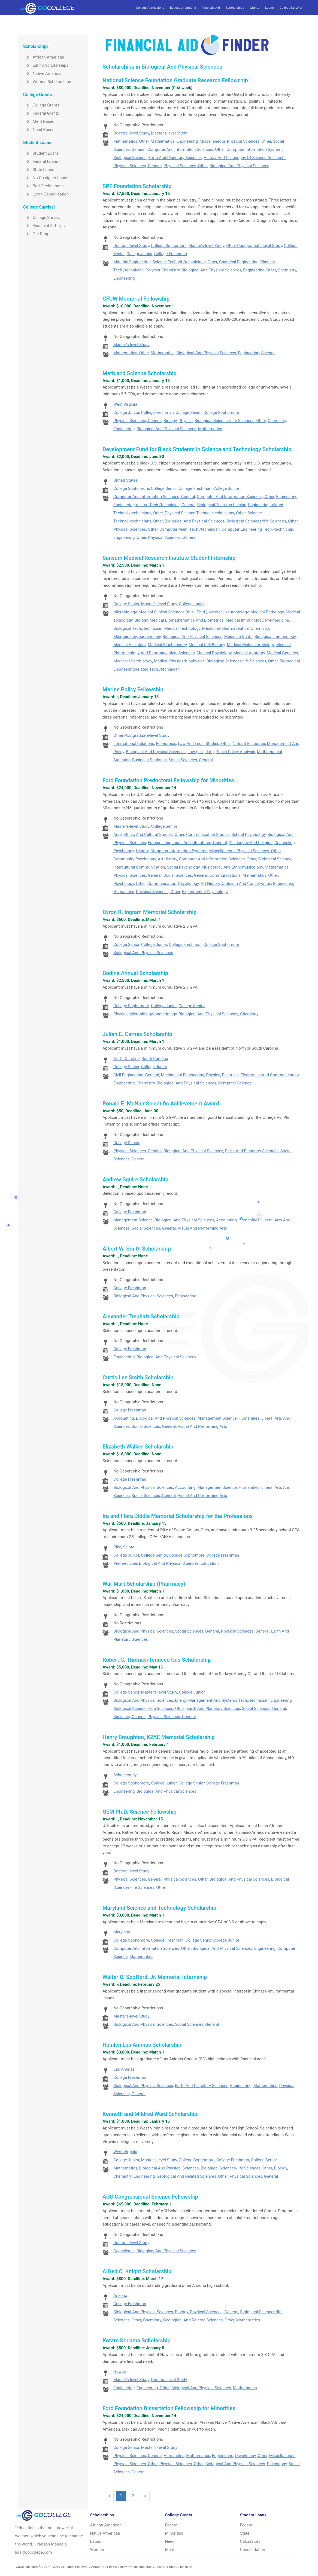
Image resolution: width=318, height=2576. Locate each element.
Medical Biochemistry (167, 644)
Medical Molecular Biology (250, 644)
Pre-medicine (277, 620)
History (142, 850)
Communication (161, 883)
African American (43, 57)
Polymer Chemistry (163, 270)
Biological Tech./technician (221, 504)
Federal (171, 2525)
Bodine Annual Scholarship (135, 973)
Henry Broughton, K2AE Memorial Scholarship (158, 1737)
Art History (167, 859)
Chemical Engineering (239, 261)
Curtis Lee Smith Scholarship (137, 1377)
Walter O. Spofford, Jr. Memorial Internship (154, 1977)
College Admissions (150, 8)
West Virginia (125, 404)
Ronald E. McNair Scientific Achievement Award (160, 1103)
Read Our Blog (165, 2567)
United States (125, 480)
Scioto (128, 1547)
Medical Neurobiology (229, 612)
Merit (170, 2549)
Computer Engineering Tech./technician (257, 529)
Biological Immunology (275, 636)
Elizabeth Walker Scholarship (137, 1446)
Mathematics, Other (131, 141)
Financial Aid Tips (44, 225)
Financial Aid (211, 8)
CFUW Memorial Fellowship (135, 298)
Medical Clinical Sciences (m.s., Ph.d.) (172, 612)
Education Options (183, 8)
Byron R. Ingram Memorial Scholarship (149, 912)
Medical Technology (182, 628)
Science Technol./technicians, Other (185, 261)
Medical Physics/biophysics (179, 661)
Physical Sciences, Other (185, 165)
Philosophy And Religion (250, 842)
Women (97, 2549)
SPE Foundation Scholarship (136, 186)
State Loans (38, 169)
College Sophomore (169, 245)
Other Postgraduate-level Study (254, 245)
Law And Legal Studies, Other (204, 743)
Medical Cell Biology (207, 644)
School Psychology (249, 834)
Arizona (120, 2295)
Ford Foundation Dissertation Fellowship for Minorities (168, 2408)
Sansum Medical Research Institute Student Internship (168, 558)
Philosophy (277, 2463)
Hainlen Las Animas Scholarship (141, 2045)
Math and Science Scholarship (139, 373)
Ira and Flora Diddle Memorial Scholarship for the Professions (177, 1516)
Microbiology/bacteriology (137, 636)
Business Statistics (149, 759)
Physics (185, 420)
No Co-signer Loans (45, 177)
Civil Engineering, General (136, 1074)
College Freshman (170, 253)
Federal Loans (40, 161)
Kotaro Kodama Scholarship (136, 2340)
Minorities (174, 2533)
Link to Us (185, 2567)
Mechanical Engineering (182, 1074)
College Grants (41, 105)
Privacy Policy (117, 2567)
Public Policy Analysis (235, 751)
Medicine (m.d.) (238, 636)
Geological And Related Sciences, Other (192, 2176)
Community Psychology (134, 859)
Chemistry (287, 270)
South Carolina (154, 1058)
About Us (97, 2567)
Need (170, 2541)
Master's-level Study (169, 133)
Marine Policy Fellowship (132, 689)
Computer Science (235, 1083)
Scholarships (235, 8)
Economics (166, 743)
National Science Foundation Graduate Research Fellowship (175, 80)
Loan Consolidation (46, 194)
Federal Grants (41, 113)
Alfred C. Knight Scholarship (136, 2271)
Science (268, 352)
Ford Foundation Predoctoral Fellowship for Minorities (168, 780)
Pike (117, 1547)
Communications (225, 875)
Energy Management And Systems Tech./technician (222, 1700)
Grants (254, 8)
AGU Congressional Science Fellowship (150, 2196)
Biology (170, 420)
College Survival (291, 8)
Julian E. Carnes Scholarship (137, 1034)
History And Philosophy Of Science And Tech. (245, 157)
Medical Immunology (244, 620)
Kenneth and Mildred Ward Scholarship (149, 2114)
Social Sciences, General (191, 759)
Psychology (188, 883)
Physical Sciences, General (137, 165)
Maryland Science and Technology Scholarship (159, 1908)
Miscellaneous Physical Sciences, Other (235, 141)
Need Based (38, 129)
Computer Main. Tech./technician (189, 529)
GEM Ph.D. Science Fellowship (139, 1811)
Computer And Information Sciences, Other (186, 149)
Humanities (123, 891)
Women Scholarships (47, 81)
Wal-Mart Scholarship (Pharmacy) (143, 1584)
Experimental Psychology (205, 891)
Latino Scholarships (46, 65)
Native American (43, 73)
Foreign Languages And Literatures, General (187, 842)
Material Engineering (132, 261)
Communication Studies (208, 834)
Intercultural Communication (139, 867)
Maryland (121, 1932)
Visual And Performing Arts (202, 1228)
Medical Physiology (214, 652)
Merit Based (38, 121)
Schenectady (125, 1775)
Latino (96, 2541)
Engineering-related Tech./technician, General (154, 504)
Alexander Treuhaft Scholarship (140, 1316)
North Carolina (126, 1058)
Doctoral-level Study (131, 133)
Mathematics (163, 141)
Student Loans (41, 153)
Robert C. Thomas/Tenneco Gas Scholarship (156, 1660)
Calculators (250, 2541)
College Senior (188, 412)
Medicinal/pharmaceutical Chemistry (235, 628)
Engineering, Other (259, 270)
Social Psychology (183, 867)
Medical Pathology (267, 612)
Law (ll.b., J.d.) (200, 751)
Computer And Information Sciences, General (154, 496)
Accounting (226, 1220)
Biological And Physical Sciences (239, 165)
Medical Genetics (282, 652)
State (245, 2533)
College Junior (139, 253)
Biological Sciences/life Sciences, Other (230, 420)
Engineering (187, 141)
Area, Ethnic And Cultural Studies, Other (148, 834)
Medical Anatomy (249, 652)
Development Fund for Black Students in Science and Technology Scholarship (196, 449)
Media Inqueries (141, 2567)
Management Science (133, 1220)
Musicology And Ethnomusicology (232, 867)
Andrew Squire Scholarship (135, 1179)
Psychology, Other (129, 883)
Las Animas (124, 2069)
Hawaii (119, 2371)
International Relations (133, 743)
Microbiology (125, 612)
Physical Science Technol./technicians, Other (205, 513)
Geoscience (124, 2250)
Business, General (129, 1716)
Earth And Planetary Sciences (175, 157)
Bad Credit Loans (43, 186)
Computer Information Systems (254, 149)
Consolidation (252, 2549)
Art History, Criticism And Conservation (236, 883)
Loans (269, 8)
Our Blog (35, 233)
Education (210, 1563)
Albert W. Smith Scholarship (136, 1248)
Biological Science (130, 157)
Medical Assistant (129, 644)
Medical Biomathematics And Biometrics (187, 620)
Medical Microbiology (132, 661)
